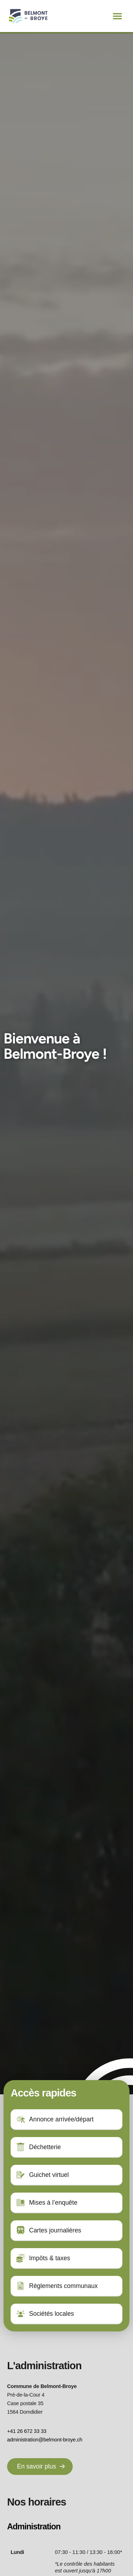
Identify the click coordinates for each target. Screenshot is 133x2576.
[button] (117, 16)
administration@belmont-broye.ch (44, 2440)
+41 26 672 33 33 (26, 2431)
